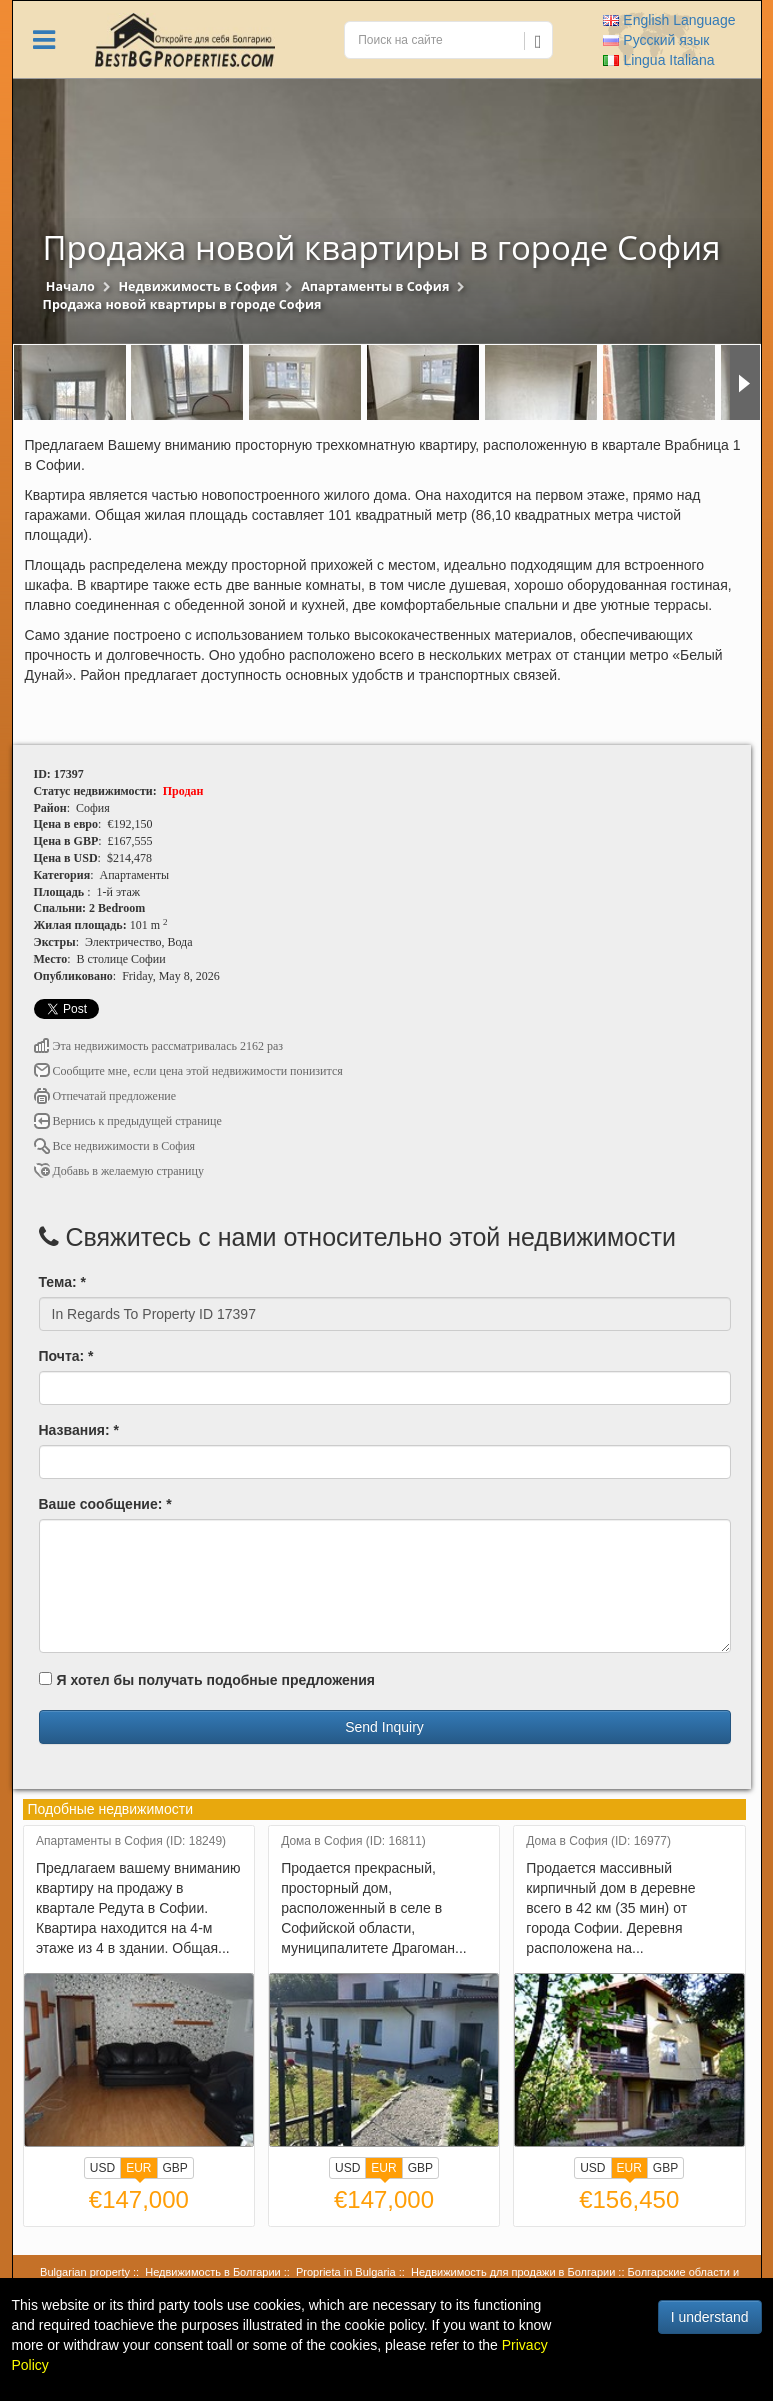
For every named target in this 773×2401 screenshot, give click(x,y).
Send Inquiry (384, 1727)
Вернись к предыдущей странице (128, 1121)
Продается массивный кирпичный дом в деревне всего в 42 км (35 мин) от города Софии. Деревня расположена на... (610, 1908)
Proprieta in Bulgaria (346, 2272)
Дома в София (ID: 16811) (353, 1841)
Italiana (658, 60)
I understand (710, 2317)
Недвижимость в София (197, 286)
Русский (656, 40)
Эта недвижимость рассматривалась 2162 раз (159, 1046)
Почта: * (66, 1356)
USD (102, 2168)
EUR (138, 2170)
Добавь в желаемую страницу (119, 1171)
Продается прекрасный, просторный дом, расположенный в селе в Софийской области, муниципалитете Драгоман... (374, 1908)
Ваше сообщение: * (105, 1504)
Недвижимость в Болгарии (212, 2272)
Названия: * (79, 1430)
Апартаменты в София (375, 286)
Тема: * (62, 1282)
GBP (175, 2168)
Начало (70, 286)
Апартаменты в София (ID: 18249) (131, 1841)
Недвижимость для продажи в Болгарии (513, 2272)
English (669, 20)
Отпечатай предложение (105, 1096)
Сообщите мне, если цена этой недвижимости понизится (188, 1071)
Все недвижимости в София (115, 1146)
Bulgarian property (85, 2272)
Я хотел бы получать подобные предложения (207, 1680)
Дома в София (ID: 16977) (598, 1841)
